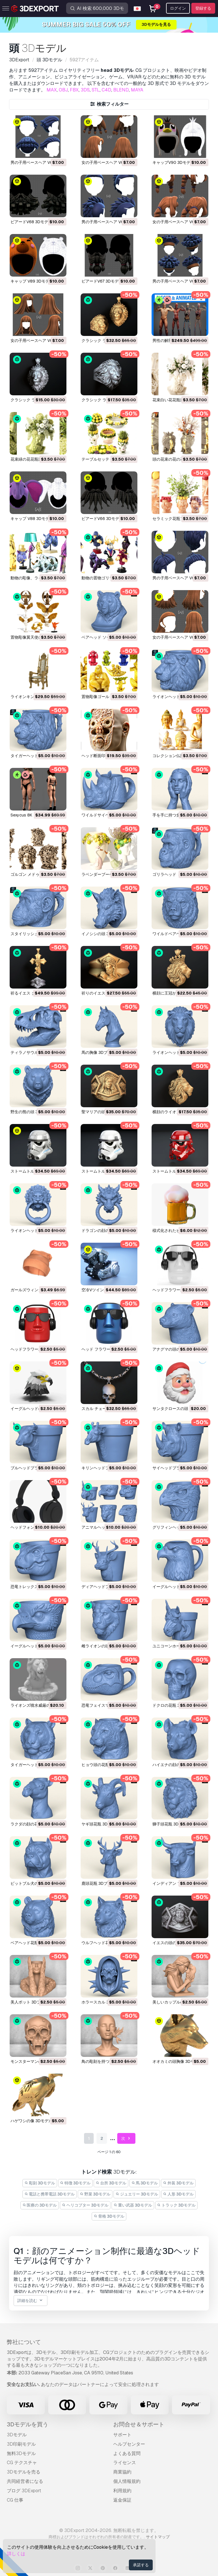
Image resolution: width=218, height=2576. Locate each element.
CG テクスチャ (22, 2463)
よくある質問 (127, 2453)
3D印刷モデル (21, 2444)
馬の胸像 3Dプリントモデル (106, 1052)
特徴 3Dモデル (75, 2183)
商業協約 (122, 2472)
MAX (52, 90)
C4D (106, 90)
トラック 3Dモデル (176, 2205)
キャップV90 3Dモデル (173, 162)
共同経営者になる (25, 2481)
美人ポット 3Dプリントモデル (37, 2002)
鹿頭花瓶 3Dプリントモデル (106, 1883)
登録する (203, 8)
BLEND (121, 90)
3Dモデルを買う (27, 2424)
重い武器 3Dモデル (133, 2205)
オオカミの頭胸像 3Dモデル (177, 2061)
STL (96, 90)
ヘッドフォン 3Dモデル (32, 1527)
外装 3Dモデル (178, 2183)
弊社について (24, 2342)
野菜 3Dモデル (95, 2194)
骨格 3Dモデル (109, 2216)
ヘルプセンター (129, 2444)
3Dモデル (17, 2435)
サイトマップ (158, 2536)
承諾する (141, 2564)
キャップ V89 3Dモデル (32, 281)
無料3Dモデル (21, 2453)
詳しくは (16, 2554)
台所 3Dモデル (111, 2183)
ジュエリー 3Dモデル (137, 2194)
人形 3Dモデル (178, 2194)
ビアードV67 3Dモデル (102, 281)
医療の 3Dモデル (39, 2205)
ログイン (178, 8)
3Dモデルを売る (23, 2472)
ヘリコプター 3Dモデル (85, 2205)
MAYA (137, 90)
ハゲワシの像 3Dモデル (32, 2120)
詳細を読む (30, 2300)
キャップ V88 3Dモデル (32, 518)
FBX (74, 90)
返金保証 (122, 2500)
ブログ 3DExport (24, 2491)
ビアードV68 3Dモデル (31, 221)
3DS (85, 90)
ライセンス (124, 2463)
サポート (122, 2435)
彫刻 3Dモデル (39, 2183)
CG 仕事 (15, 2500)
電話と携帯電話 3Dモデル (49, 2194)
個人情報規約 (127, 2481)
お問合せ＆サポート (138, 2424)
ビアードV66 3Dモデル (102, 518)
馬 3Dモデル (144, 2183)
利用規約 (122, 2491)
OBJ (63, 90)
